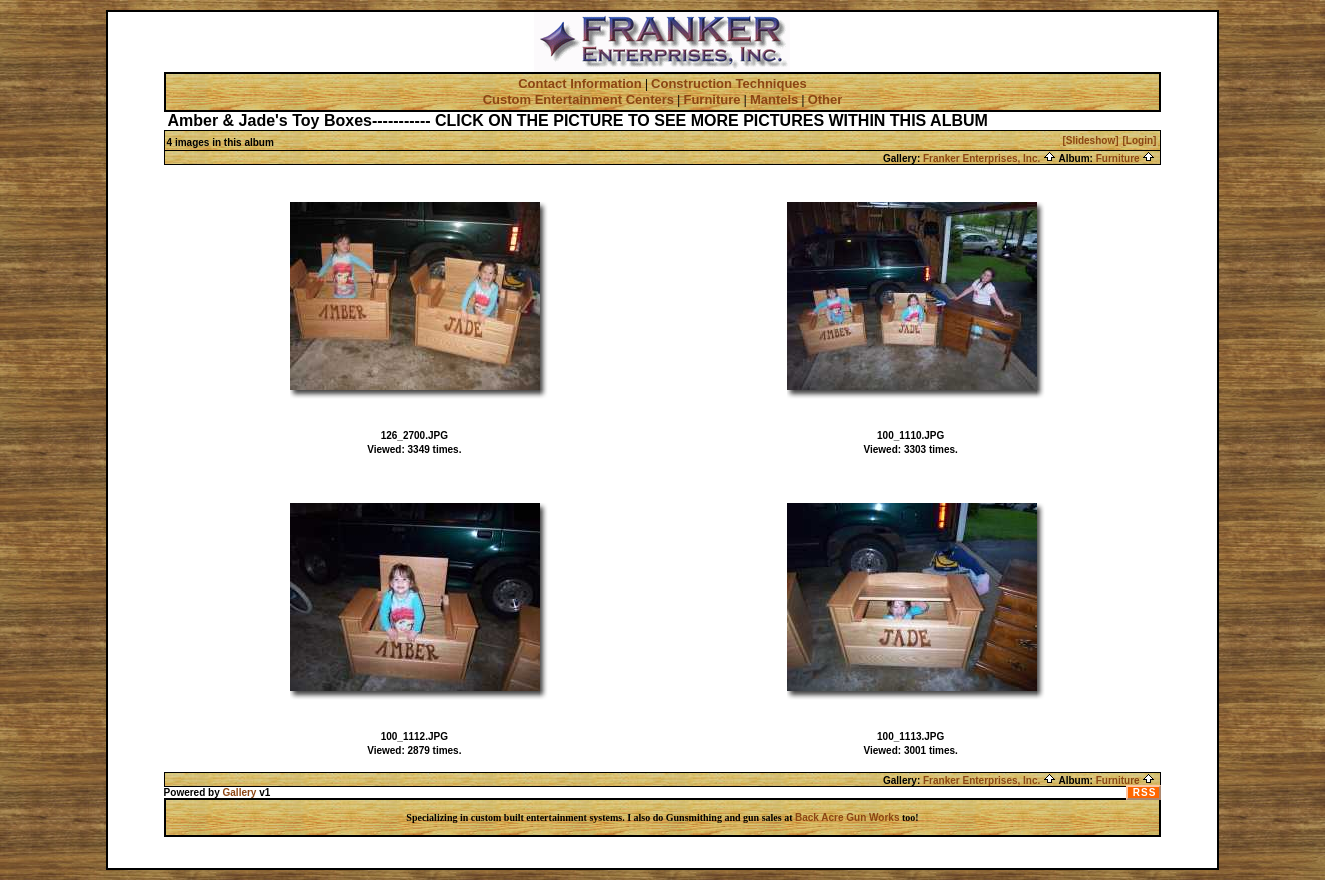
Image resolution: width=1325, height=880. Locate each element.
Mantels (774, 99)
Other (825, 99)
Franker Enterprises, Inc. (989, 158)
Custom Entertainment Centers (578, 99)
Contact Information (580, 83)
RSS (1145, 792)
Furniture (711, 99)
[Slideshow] (1090, 140)
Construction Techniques (729, 83)
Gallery (240, 792)
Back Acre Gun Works (847, 817)
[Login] (1140, 140)
